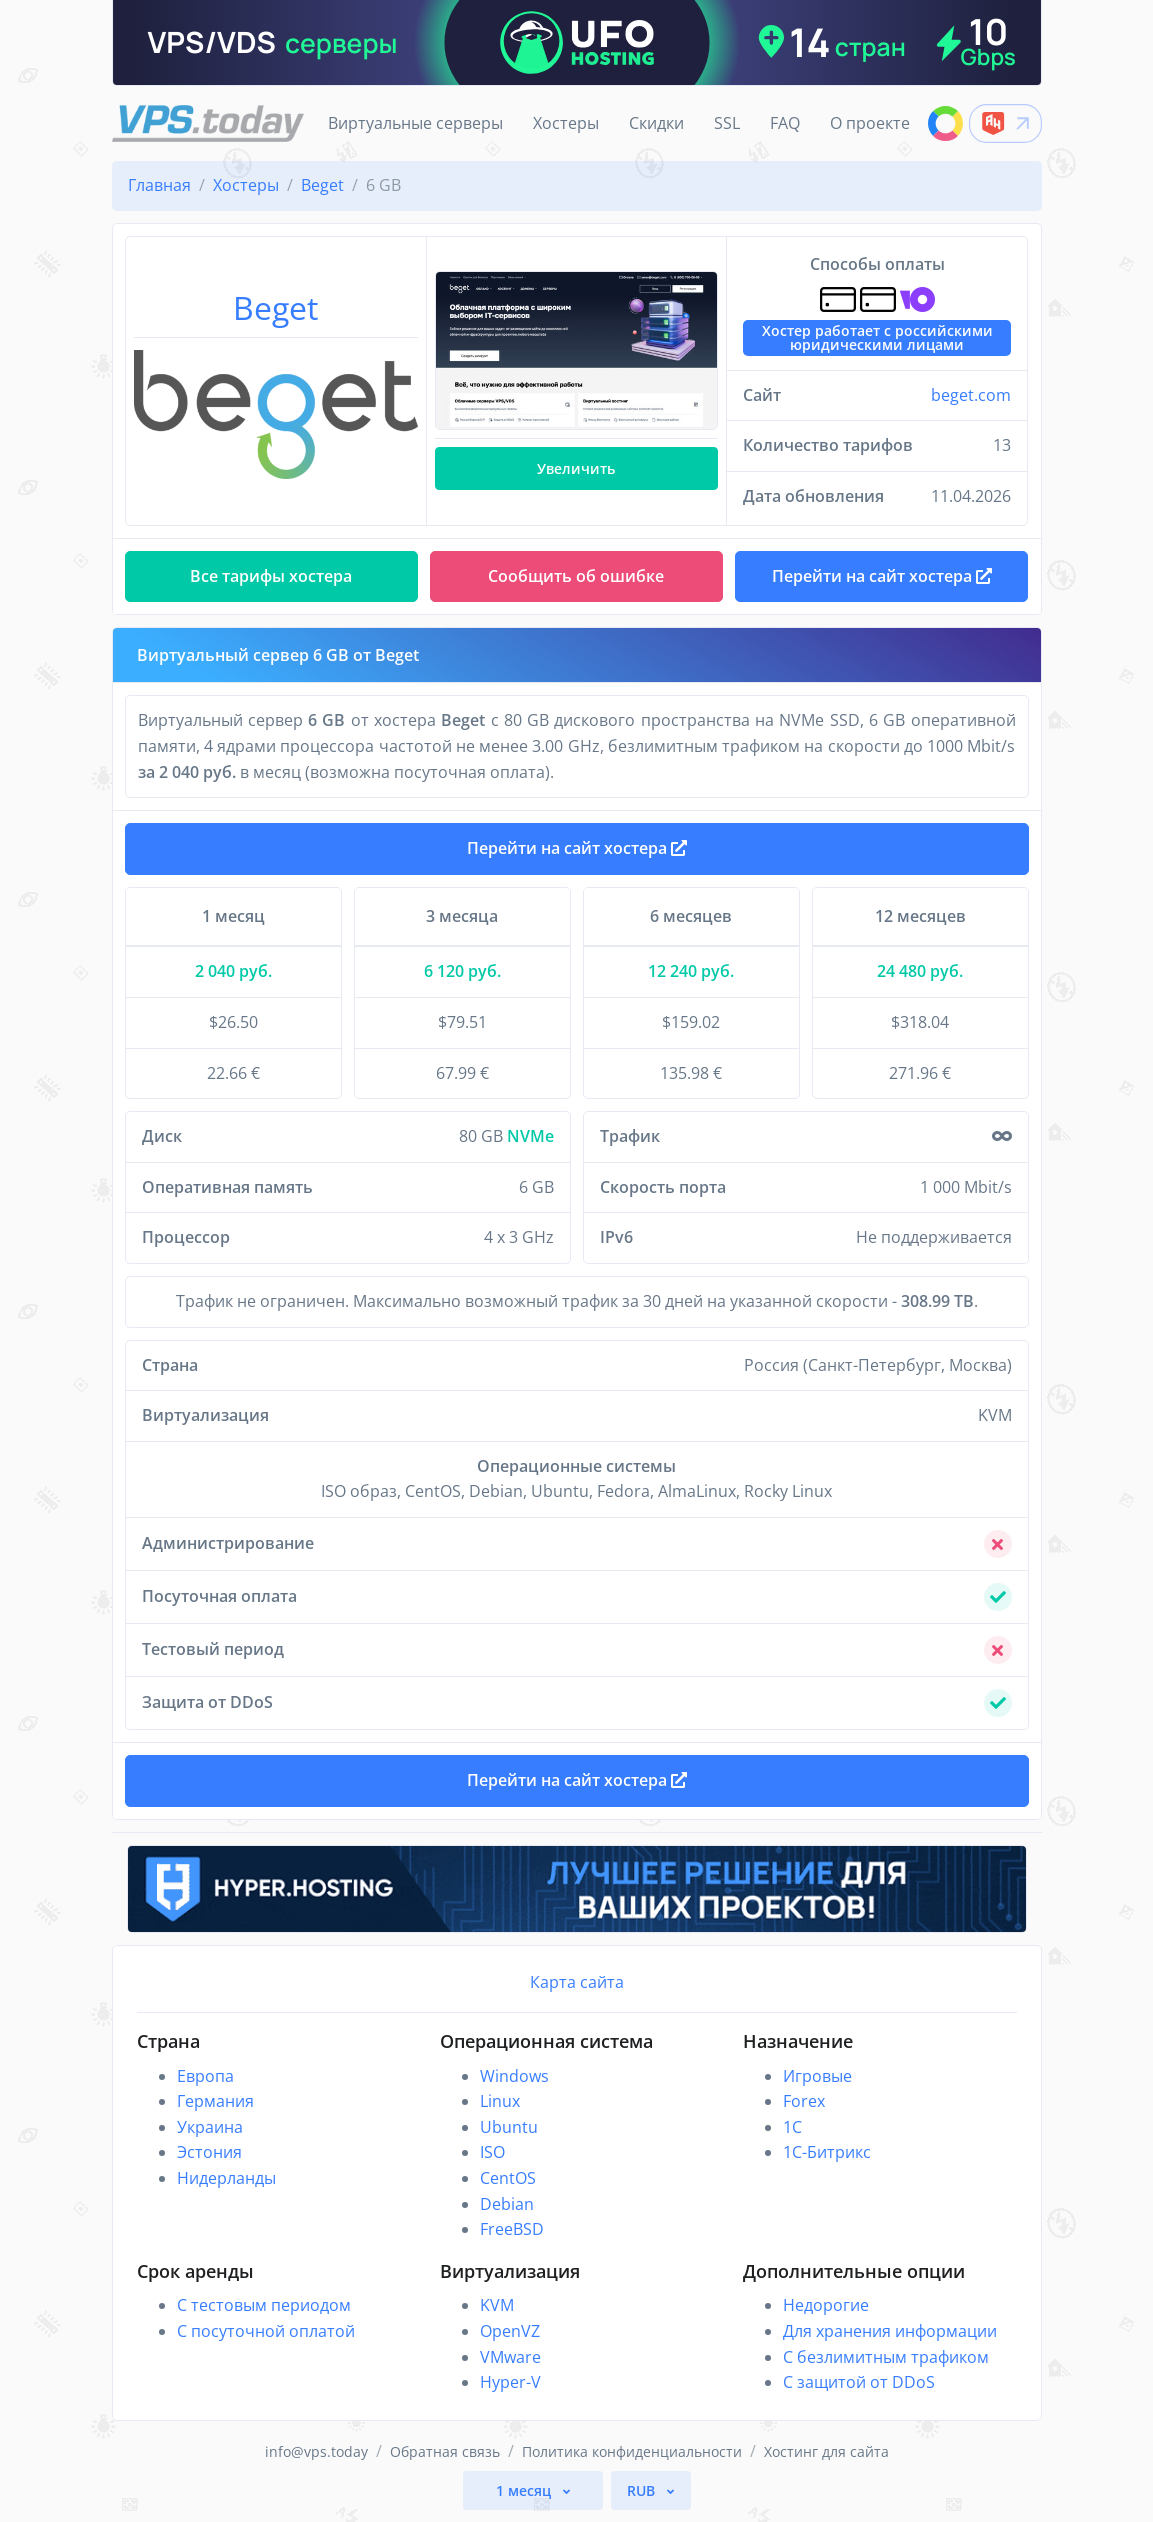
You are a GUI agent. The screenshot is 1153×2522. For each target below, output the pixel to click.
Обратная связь (445, 2451)
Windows (514, 2076)
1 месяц (525, 2490)
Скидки (656, 123)
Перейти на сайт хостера (577, 848)
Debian (507, 2204)
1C (792, 2127)
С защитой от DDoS (859, 2382)
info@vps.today (316, 2451)
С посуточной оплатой (266, 2331)
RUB (643, 2490)
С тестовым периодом (264, 2305)
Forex (804, 2101)
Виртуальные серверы (415, 123)
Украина (210, 2127)
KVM (497, 2305)
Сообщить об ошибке (576, 576)
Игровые (817, 2076)
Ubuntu (509, 2127)
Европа (205, 2076)
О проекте (870, 123)
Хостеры (566, 123)
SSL (727, 123)
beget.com (971, 395)
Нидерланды (226, 2178)
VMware (510, 2357)
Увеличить (576, 468)
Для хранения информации (890, 2331)
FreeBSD (512, 2229)
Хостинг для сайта (826, 2451)
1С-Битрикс (827, 2152)
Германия (215, 2101)
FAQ (785, 123)
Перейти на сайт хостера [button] (882, 576)
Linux (500, 2101)
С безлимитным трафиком (886, 2357)
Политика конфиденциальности (632, 2451)
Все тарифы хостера (271, 576)
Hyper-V (510, 2382)
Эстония (209, 2152)
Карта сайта (577, 1982)
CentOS (508, 2178)
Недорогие (826, 2305)
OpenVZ (510, 2331)
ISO (492, 2152)
